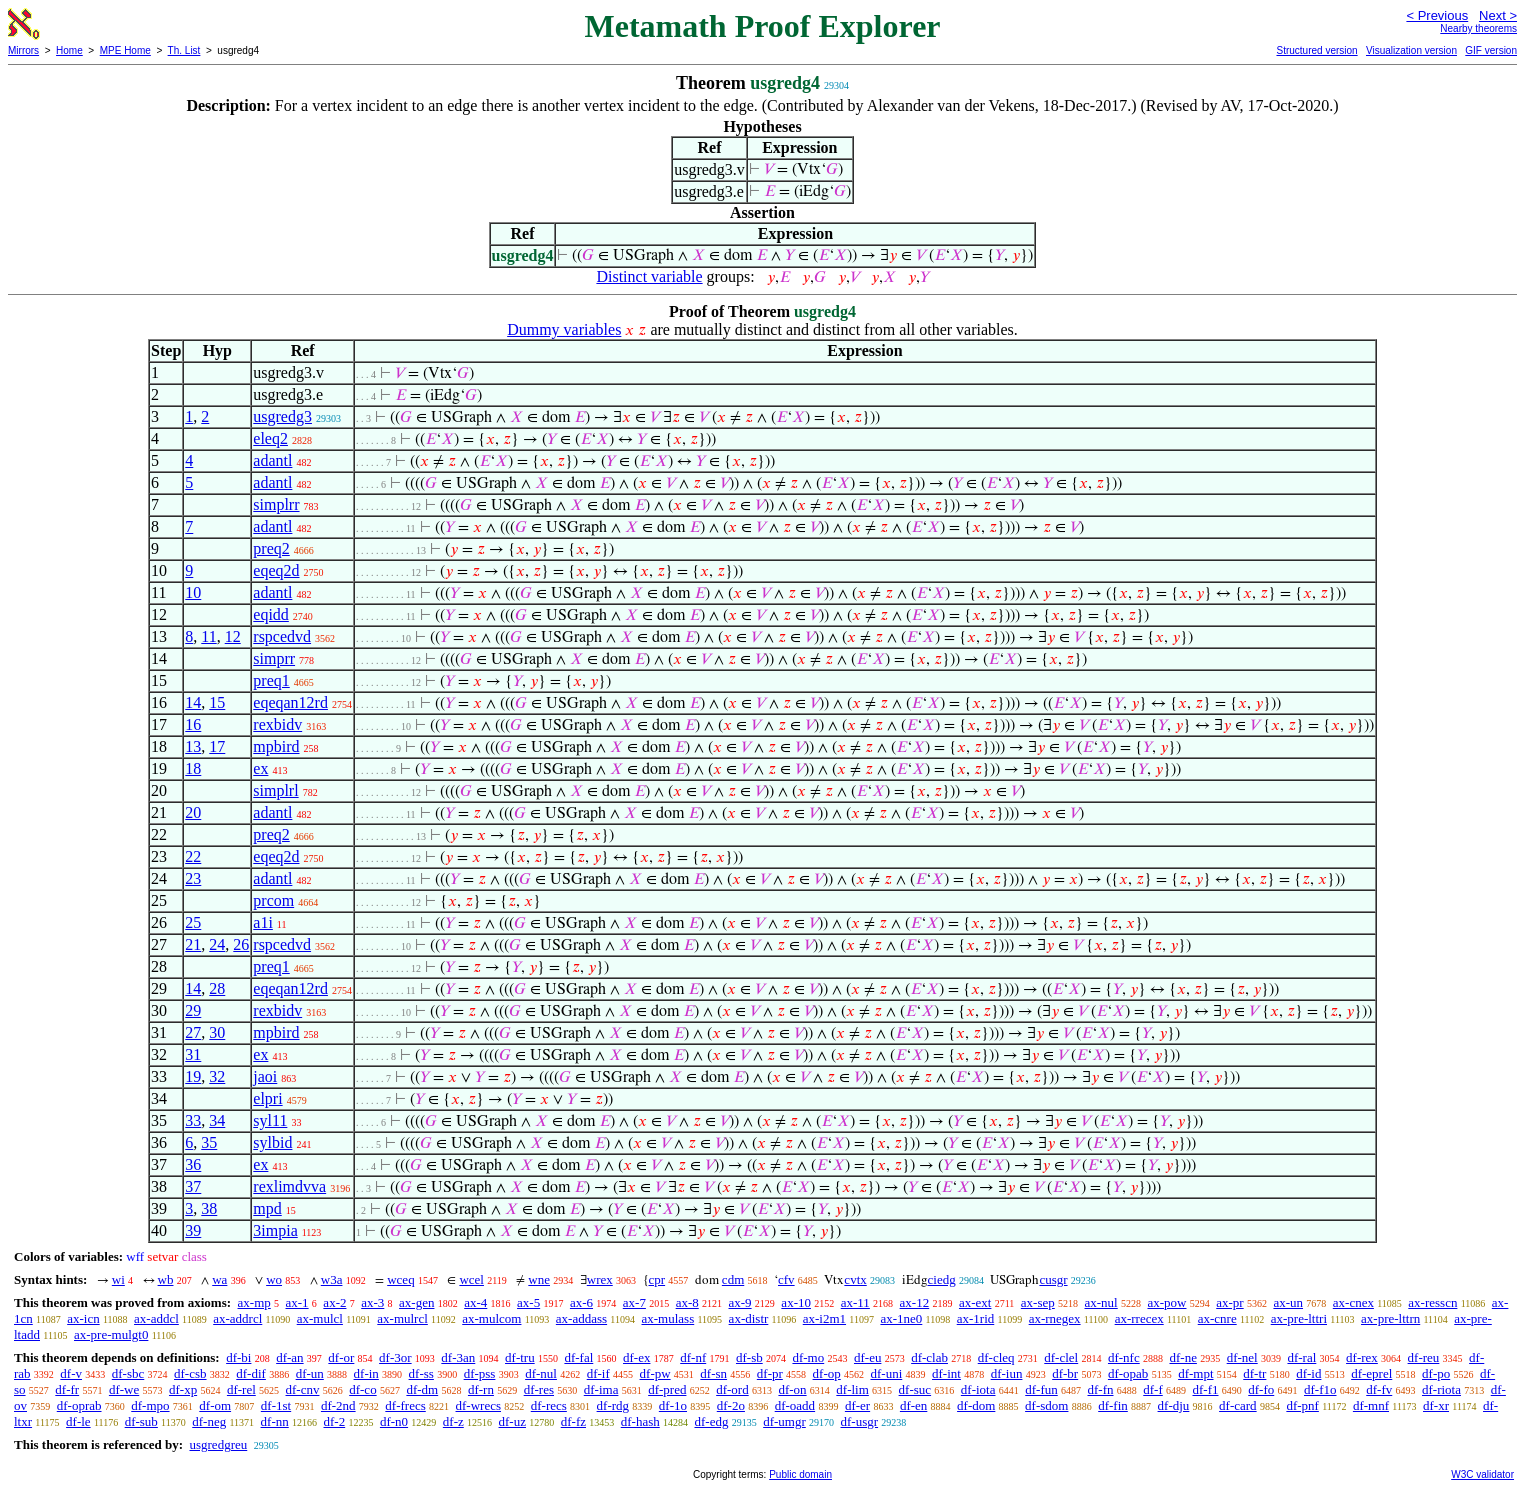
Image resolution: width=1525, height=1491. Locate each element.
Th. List (184, 50)
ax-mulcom (491, 1318)
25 (193, 922)
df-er (857, 1405)
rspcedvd (282, 636)
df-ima (601, 1389)
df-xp (183, 1389)
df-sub (141, 1421)
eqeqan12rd (290, 702)
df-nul (541, 1373)
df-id (1308, 1373)
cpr (657, 1279)
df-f (1153, 1389)
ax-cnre (1217, 1318)
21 (193, 944)
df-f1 (1206, 1389)
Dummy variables (564, 329)
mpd (267, 1208)
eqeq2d (276, 570)
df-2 (335, 1421)
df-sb (749, 1357)
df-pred (667, 1389)
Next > (1498, 15)
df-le (78, 1421)
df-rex (1362, 1357)
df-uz (512, 1421)
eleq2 (270, 438)
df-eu (867, 1357)
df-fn (1101, 1389)
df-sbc (128, 1373)
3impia (275, 1230)
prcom (273, 900)
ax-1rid (976, 1318)
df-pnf (1302, 1405)
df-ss (421, 1373)
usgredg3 (282, 416)
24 (217, 944)
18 (193, 768)
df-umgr (784, 1421)
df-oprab (79, 1405)
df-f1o (1320, 1389)
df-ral (1301, 1357)
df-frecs (405, 1405)
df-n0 (394, 1421)
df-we (124, 1389)
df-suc (915, 1389)
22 (193, 856)
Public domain (800, 1474)
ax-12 (915, 1302)
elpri (267, 1098)
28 (217, 988)
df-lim (852, 1389)
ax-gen (416, 1302)
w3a (332, 1279)
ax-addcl (156, 1318)
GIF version (1491, 50)
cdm (733, 1279)
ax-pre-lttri (1299, 1318)
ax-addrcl (237, 1318)
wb (166, 1279)
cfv (786, 1279)
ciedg (942, 1279)
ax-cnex (1353, 1302)
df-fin (1113, 1405)
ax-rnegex (1055, 1318)
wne (539, 1279)
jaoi (265, 1076)
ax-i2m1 (824, 1318)
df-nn (275, 1421)
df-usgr (860, 1421)
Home (69, 50)
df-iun (1007, 1373)
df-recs (549, 1405)
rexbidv (277, 724)
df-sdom (1046, 1405)
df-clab (929, 1357)
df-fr (67, 1389)
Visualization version (1411, 50)
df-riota (1441, 1389)
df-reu (1424, 1357)
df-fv (1379, 1389)
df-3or (395, 1357)
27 (193, 1032)
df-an (289, 1357)
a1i (263, 922)
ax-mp (254, 1302)
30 (217, 1032)
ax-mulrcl (402, 1318)
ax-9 (740, 1302)
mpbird (276, 746)
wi (118, 1279)
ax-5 (528, 1302)
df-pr (770, 1373)
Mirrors (23, 50)
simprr (274, 658)
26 (241, 944)
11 (208, 636)
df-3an (458, 1357)
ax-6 (581, 1302)
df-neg (209, 1421)
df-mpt (1195, 1373)
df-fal (578, 1357)
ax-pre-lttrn (1390, 1318)
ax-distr (749, 1318)
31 (193, 1054)
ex (260, 768)
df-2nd (338, 1405)
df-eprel (1371, 1373)
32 (217, 1076)
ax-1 (297, 1302)
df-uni (886, 1373)
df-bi (238, 1357)
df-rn (481, 1389)
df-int (946, 1373)
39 (193, 1230)
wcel (471, 1279)
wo (274, 1279)
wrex (600, 1279)
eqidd (271, 614)
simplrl (275, 790)
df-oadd (795, 1405)
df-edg (711, 1421)
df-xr (1436, 1405)
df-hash (640, 1421)
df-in (366, 1373)
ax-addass (581, 1318)
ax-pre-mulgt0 (111, 1334)
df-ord (732, 1389)
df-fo (1261, 1389)
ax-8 (687, 1302)
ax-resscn (1432, 1302)
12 (233, 636)
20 (193, 812)
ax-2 (334, 1302)
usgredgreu (218, 1444)
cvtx (855, 1279)
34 (217, 1120)
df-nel (1242, 1357)
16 (193, 724)
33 (193, 1120)
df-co (362, 1389)
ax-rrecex (1139, 1318)
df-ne (1182, 1357)
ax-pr (1229, 1302)
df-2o (731, 1405)
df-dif (251, 1373)
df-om (215, 1405)
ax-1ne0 (901, 1318)
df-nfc (1124, 1357)
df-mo (808, 1357)
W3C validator (1482, 1474)
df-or (341, 1357)
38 (209, 1208)
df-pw (655, 1373)
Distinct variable (649, 276)
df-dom (976, 1405)
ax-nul (1101, 1302)
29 (193, 1010)
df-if (598, 1373)
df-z (453, 1421)
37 (193, 1186)
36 (193, 1164)
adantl (272, 460)
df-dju (1174, 1405)
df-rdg (613, 1405)
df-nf (693, 1357)
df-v (71, 1373)
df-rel (241, 1389)
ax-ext (975, 1302)
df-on (792, 1389)
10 (193, 592)
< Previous (1437, 15)
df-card (1238, 1405)
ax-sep (1038, 1302)
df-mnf (1371, 1405)
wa (219, 1279)
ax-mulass (668, 1318)
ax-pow (1166, 1302)
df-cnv (303, 1389)
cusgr (1053, 1279)
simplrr (276, 504)
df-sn (713, 1373)
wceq (400, 1279)
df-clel (1061, 1357)
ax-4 (475, 1302)
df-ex (636, 1357)
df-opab (1128, 1373)
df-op (827, 1373)
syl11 (270, 1120)
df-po (1436, 1373)
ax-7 (634, 1302)
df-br (1065, 1373)
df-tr (1254, 1373)
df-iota (978, 1389)
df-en (913, 1405)
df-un (310, 1373)
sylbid (272, 1142)
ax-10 (796, 1302)
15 (217, 702)
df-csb (190, 1373)
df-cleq (996, 1357)
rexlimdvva (289, 1186)
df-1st (276, 1405)
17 (217, 746)
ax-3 (372, 1302)
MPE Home (125, 50)
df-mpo (150, 1405)
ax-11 (855, 1302)
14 (193, 702)
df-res (539, 1389)
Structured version (1316, 50)
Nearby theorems (1478, 28)
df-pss (480, 1373)
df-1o (673, 1405)
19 (193, 1076)
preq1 (271, 680)
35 (209, 1142)
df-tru (520, 1357)
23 (193, 878)
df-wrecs (478, 1405)
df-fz (573, 1421)
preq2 (271, 548)
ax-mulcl (320, 1318)
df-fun (1041, 1389)
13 (193, 746)
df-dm (422, 1389)
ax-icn (83, 1318)
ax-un (1288, 1302)
